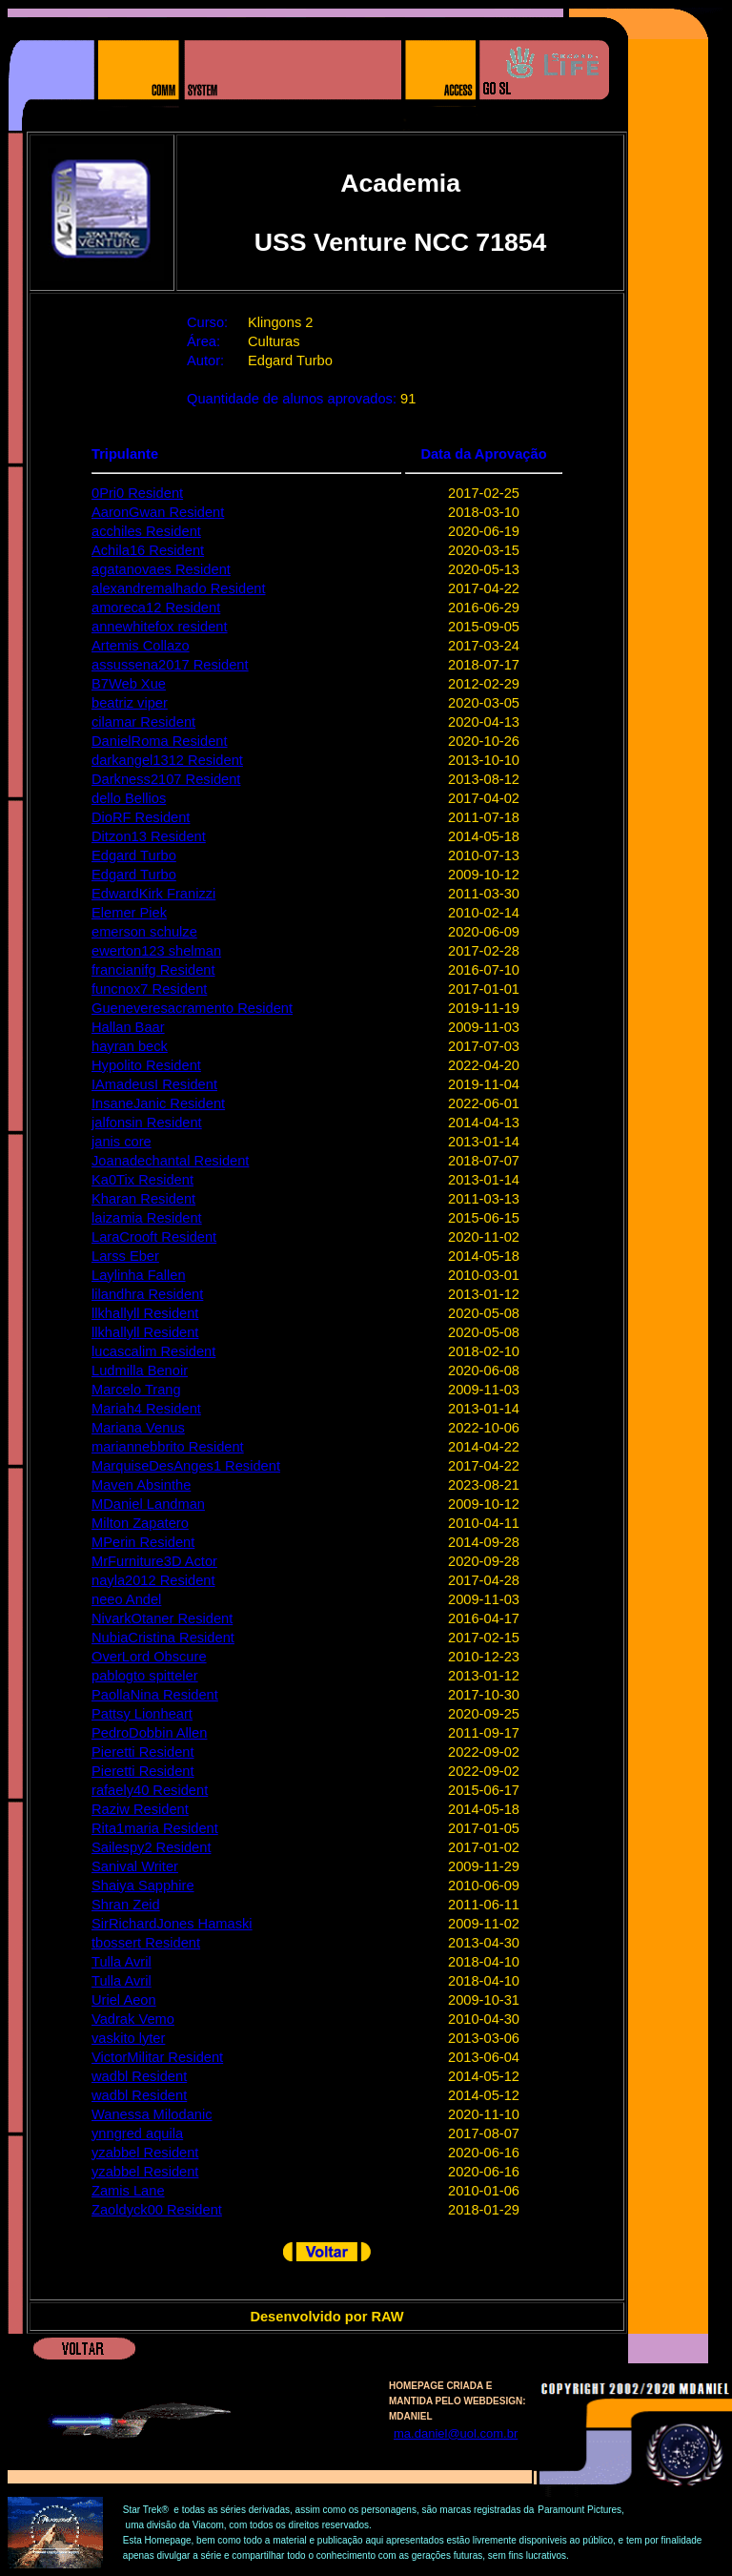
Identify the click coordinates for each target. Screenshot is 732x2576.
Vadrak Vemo (133, 2019)
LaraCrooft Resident (154, 1237)
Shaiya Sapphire (143, 1885)
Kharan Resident (143, 1198)
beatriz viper (130, 703)
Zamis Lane (128, 2190)
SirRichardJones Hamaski (172, 1923)
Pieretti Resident (143, 1752)
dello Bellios (129, 798)
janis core (122, 1141)
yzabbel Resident (145, 2152)
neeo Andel (126, 1599)
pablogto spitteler (145, 1675)
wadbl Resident (139, 2076)
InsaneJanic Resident (158, 1103)
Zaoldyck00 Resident (157, 2209)
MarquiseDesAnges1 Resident (186, 1465)
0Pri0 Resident (137, 493)
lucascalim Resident (153, 1351)
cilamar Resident (143, 722)
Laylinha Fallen (139, 1275)
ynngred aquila (137, 2133)
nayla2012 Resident (153, 1580)
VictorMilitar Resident (157, 2057)
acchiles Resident (146, 531)
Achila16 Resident (148, 550)
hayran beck (130, 1046)
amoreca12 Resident (156, 607)
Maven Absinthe (141, 1485)
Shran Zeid (126, 1904)
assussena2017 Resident (170, 664)
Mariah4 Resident (146, 1408)
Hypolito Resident (146, 1065)
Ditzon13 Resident (149, 836)
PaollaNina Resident (155, 1694)
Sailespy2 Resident (151, 1847)
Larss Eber (125, 1256)
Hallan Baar (128, 1027)
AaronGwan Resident (158, 512)
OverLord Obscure (149, 1656)
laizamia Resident (147, 1218)
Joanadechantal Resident (170, 1160)
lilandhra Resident (147, 1294)
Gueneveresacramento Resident (192, 1008)
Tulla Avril (122, 1961)
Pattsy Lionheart (142, 1713)
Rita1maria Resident (155, 1828)
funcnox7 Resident (149, 989)
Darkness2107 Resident (166, 779)
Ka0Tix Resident (142, 1179)
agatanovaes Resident (161, 569)
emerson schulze (144, 931)
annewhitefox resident (160, 626)
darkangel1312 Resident (167, 760)
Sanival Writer (135, 1866)
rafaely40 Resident (150, 1790)
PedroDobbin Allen (149, 1733)
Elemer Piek (129, 912)
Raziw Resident (140, 1809)
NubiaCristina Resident (163, 1637)
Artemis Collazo (141, 645)
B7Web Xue (129, 683)
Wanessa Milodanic (152, 2114)
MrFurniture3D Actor (154, 1561)
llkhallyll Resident (145, 1313)
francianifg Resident (153, 970)
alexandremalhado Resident (179, 588)
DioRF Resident (141, 817)
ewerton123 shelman (156, 950)
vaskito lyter (128, 2038)
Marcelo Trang (136, 1389)
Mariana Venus (138, 1427)
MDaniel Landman (148, 1504)
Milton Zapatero (140, 1523)
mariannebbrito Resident (168, 1446)
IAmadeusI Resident (154, 1084)
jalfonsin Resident (147, 1122)
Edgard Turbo (134, 855)
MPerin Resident (143, 1542)
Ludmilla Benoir (140, 1370)
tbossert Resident (146, 1942)
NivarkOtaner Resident (162, 1618)
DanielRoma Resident (160, 741)
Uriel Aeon (124, 2000)
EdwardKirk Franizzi (153, 893)
